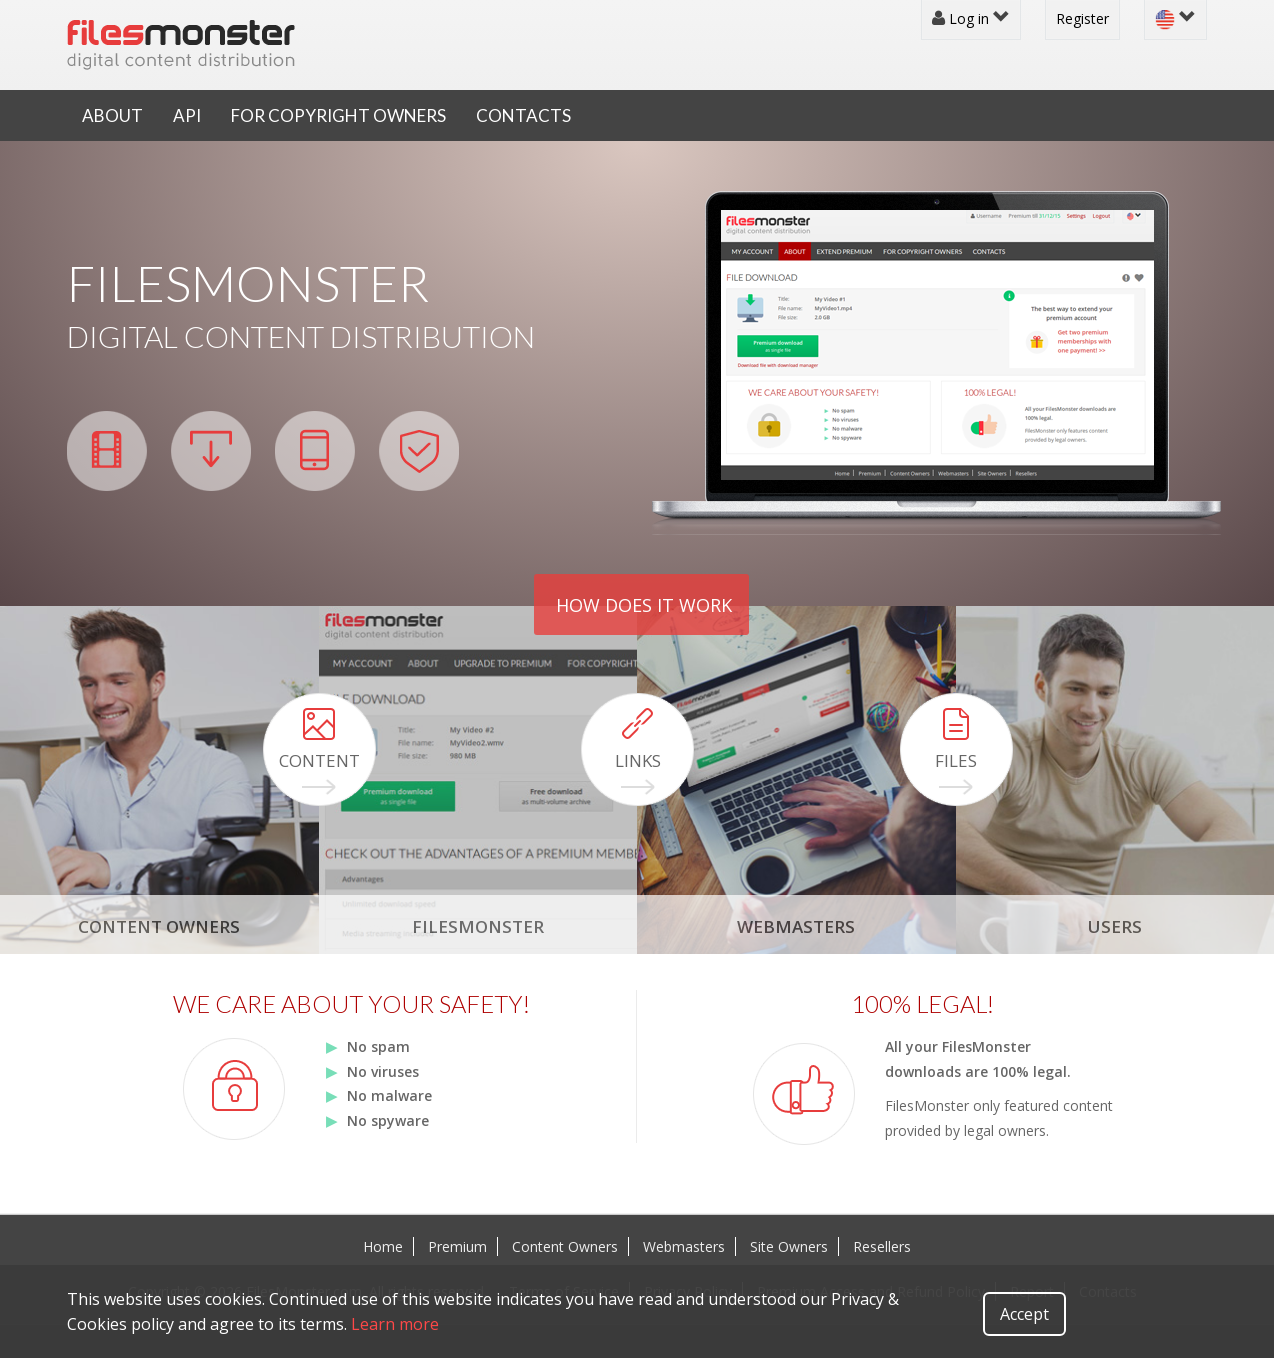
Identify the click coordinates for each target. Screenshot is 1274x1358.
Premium (457, 1246)
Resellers (882, 1246)
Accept (1024, 1314)
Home (383, 1246)
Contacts (523, 115)
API (187, 115)
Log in (971, 18)
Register (1082, 18)
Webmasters (684, 1246)
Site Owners (789, 1246)
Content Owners (565, 1246)
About (112, 115)
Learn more (395, 1324)
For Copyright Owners (338, 115)
